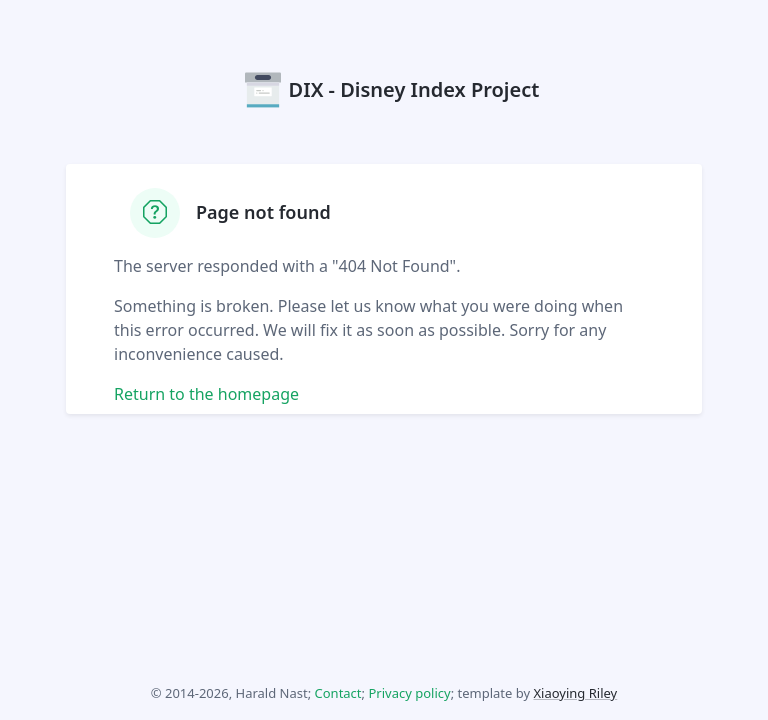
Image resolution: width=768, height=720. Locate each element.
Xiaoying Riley (575, 693)
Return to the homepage (206, 394)
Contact (338, 693)
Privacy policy (409, 693)
